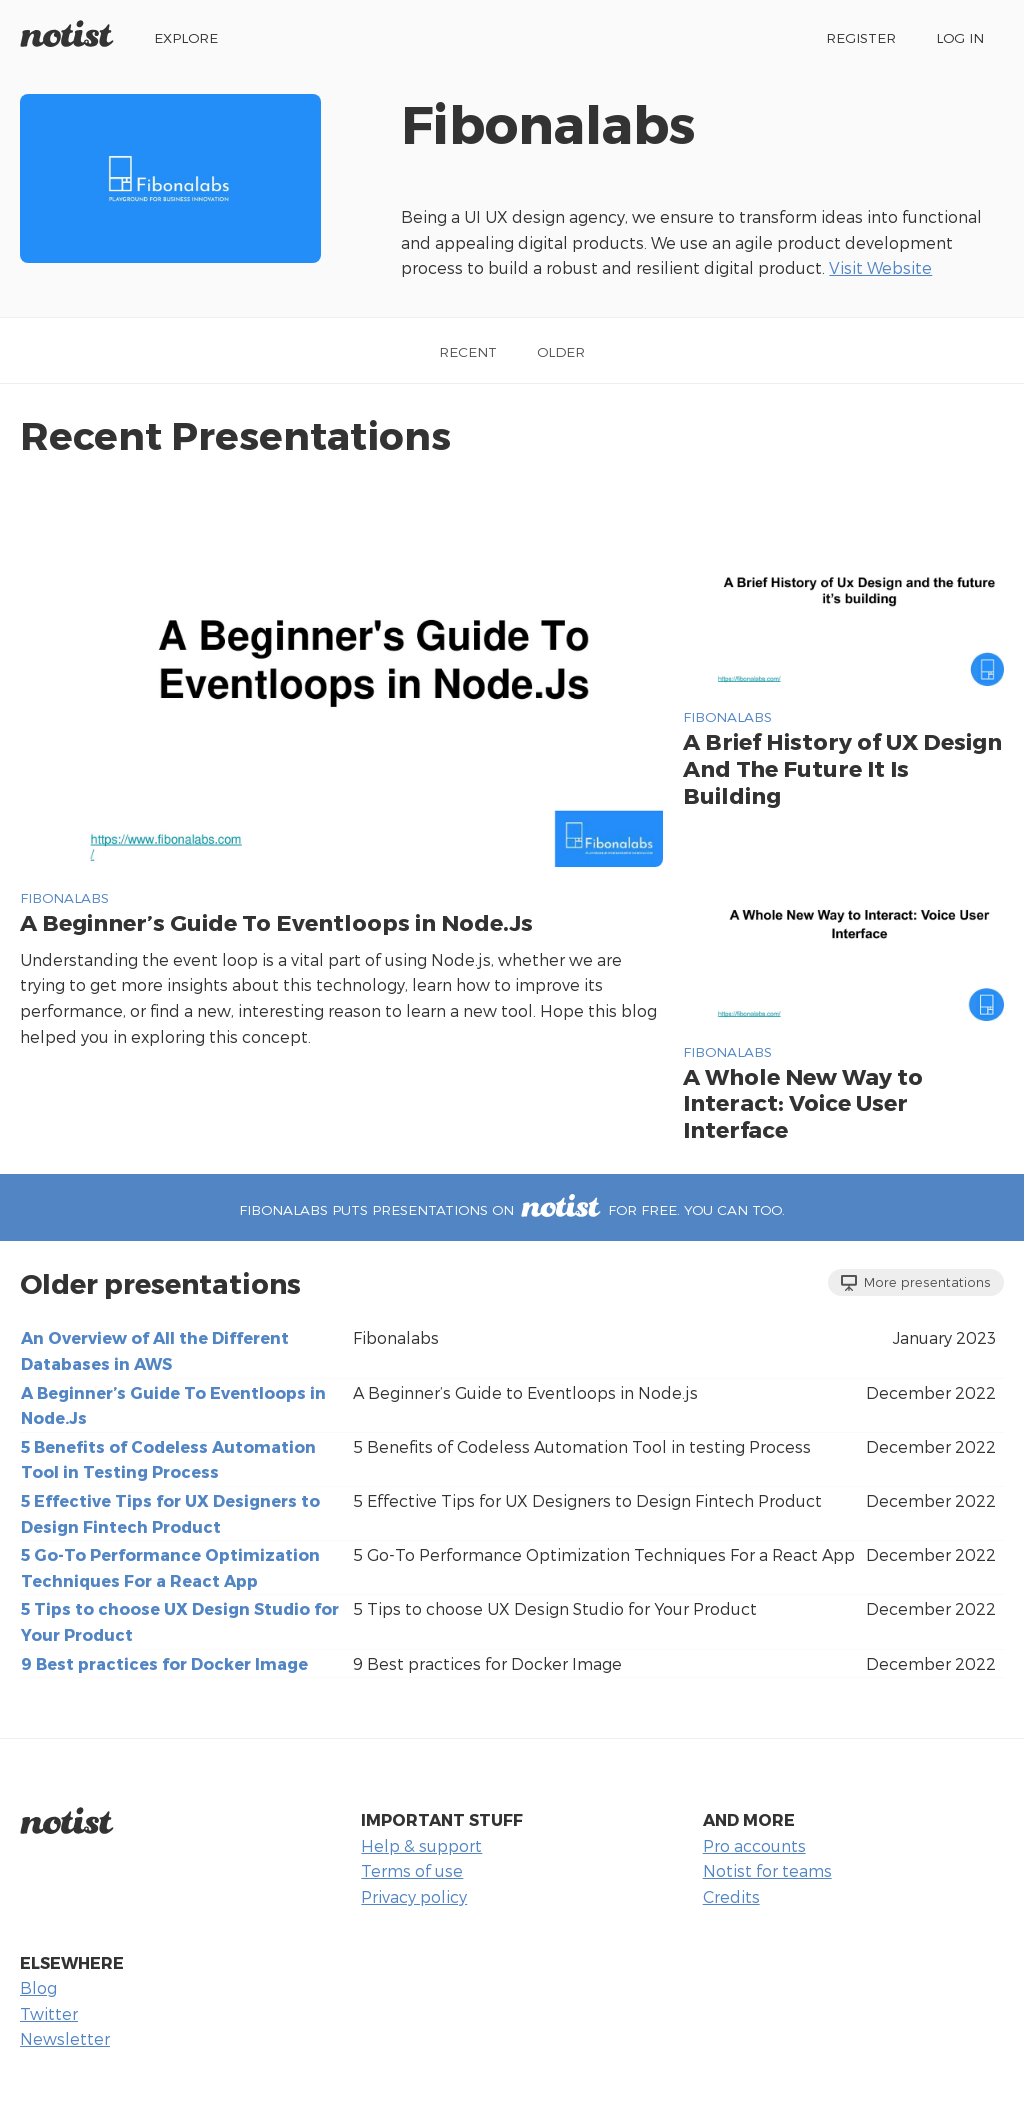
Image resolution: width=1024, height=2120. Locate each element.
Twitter (49, 2013)
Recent (468, 351)
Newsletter (65, 2038)
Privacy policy (414, 1896)
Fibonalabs (64, 897)
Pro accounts (754, 1845)
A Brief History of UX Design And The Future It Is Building (842, 767)
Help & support (421, 1845)
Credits (731, 1896)
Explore (186, 37)
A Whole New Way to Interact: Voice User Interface (803, 1102)
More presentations (916, 1282)
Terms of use (412, 1870)
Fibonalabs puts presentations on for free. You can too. (512, 1209)
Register (861, 37)
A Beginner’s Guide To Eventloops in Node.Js (276, 921)
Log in (960, 37)
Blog (38, 1987)
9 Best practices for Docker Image (164, 1663)
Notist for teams (767, 1870)
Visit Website (880, 267)
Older (561, 351)
